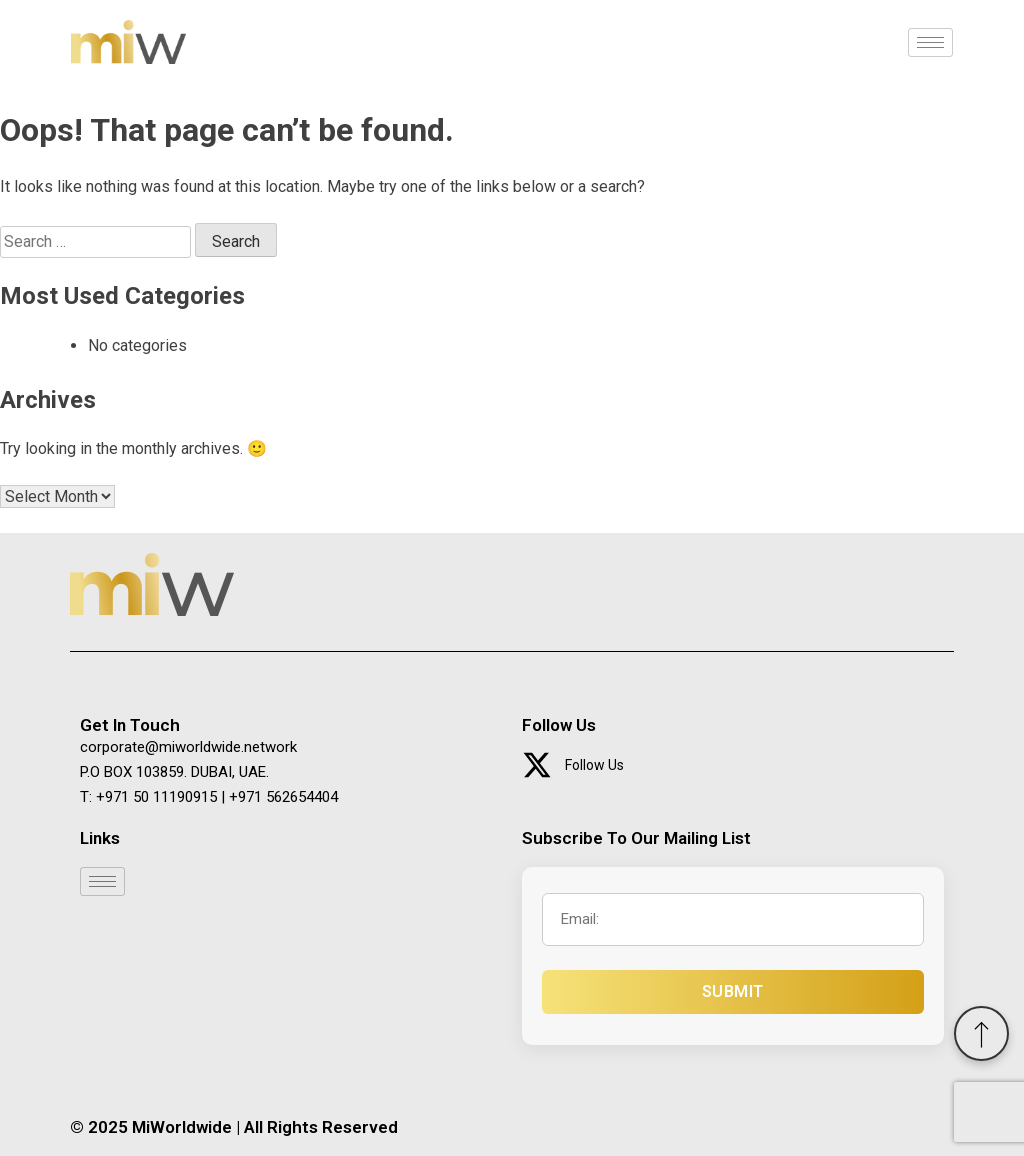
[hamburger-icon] (930, 42)
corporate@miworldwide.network (188, 747)
